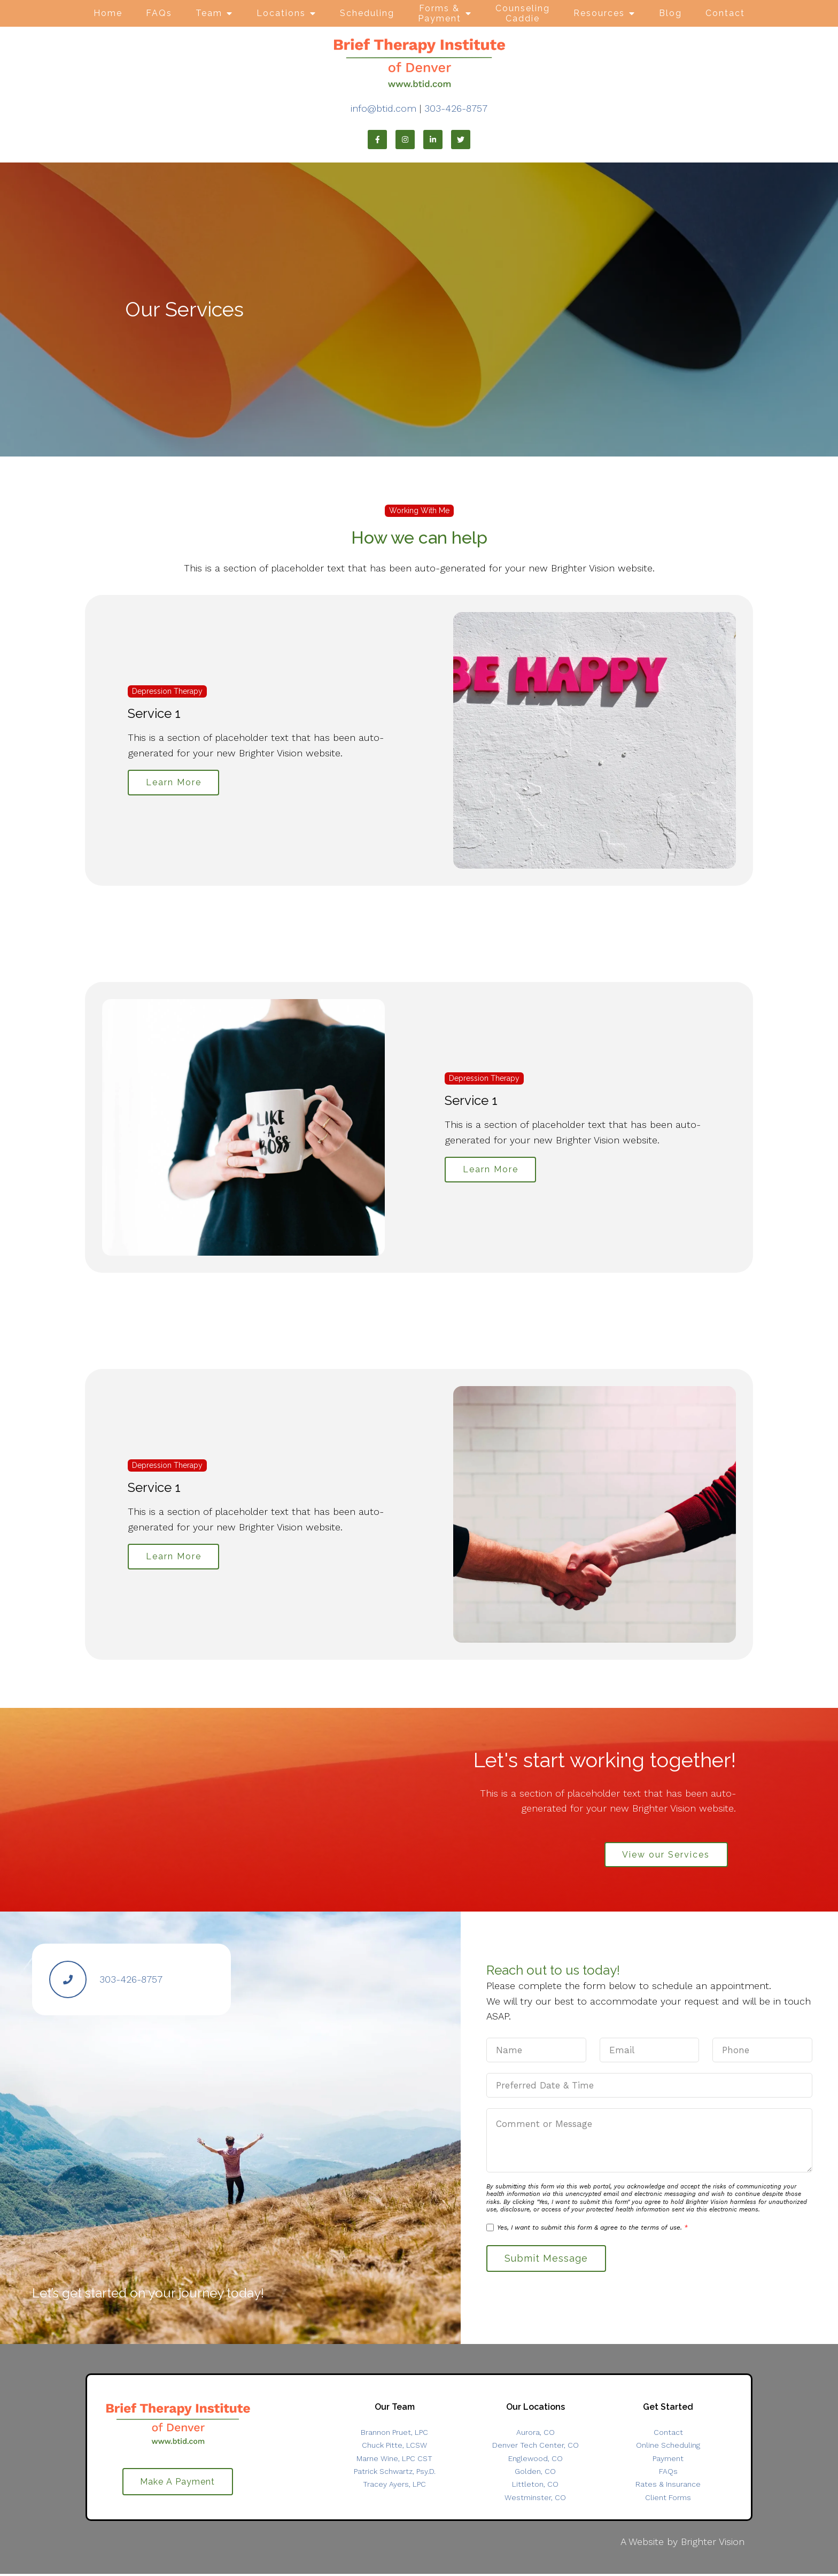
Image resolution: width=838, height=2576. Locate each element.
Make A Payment (177, 2484)
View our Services (664, 1855)
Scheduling (367, 13)
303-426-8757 (455, 108)
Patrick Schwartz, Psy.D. (395, 2473)
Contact (725, 13)
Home (108, 13)
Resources (599, 13)
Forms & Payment (439, 13)
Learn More (175, 782)
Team (209, 13)
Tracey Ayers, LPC (394, 2486)
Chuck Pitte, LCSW (394, 2447)
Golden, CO (535, 2473)
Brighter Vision (712, 2543)
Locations (281, 13)
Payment (668, 2460)
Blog (670, 13)
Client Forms (668, 2499)
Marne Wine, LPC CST (394, 2460)
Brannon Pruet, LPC (394, 2435)
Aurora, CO (535, 2435)
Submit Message (547, 2259)
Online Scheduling (668, 2447)
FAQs (159, 13)
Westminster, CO (535, 2499)
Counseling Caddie (522, 13)
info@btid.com (383, 108)
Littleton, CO (535, 2486)
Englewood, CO (535, 2460)
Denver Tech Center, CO (535, 2447)
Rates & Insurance (668, 2486)
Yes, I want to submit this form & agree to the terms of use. (592, 2229)
